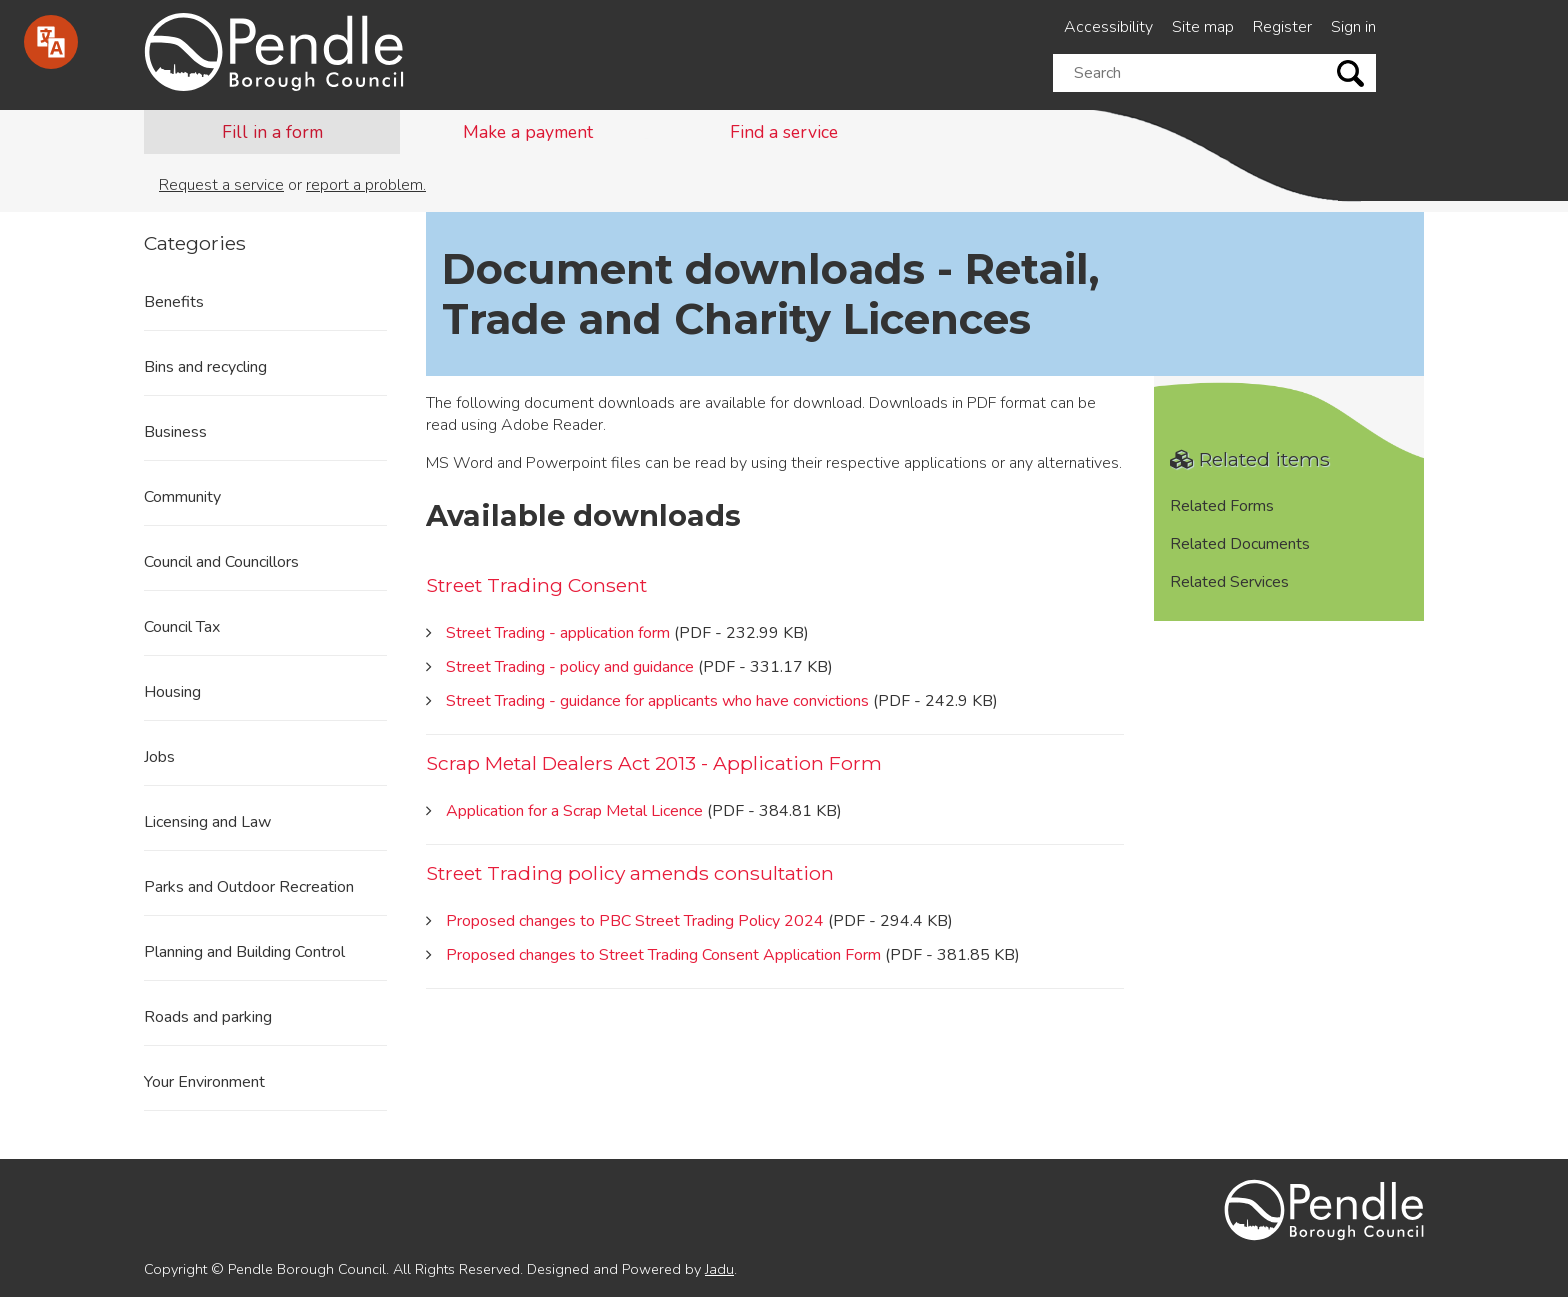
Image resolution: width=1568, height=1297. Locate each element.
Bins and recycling (205, 367)
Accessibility (1108, 27)
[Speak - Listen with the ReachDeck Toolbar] (51, 42)
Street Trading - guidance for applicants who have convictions (657, 701)
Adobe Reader (552, 425)
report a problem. (366, 185)
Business (175, 432)
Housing (172, 692)
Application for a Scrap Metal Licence (574, 811)
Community (182, 497)
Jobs (159, 757)
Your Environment (204, 1082)
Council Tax (182, 627)
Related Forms (1222, 506)
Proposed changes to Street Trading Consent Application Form (663, 955)
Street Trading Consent (536, 585)
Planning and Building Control (244, 952)
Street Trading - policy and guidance (570, 667)
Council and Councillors (221, 562)
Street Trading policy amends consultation (630, 873)
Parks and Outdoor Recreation (249, 887)
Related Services (1229, 582)
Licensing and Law (207, 822)
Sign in (1353, 27)
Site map (1203, 27)
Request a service (221, 185)
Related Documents (1240, 544)
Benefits (174, 302)
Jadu (719, 1269)
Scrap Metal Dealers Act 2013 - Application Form (654, 763)
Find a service (784, 132)
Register (1282, 27)
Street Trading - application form (558, 633)
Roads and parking (208, 1017)
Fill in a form (272, 132)
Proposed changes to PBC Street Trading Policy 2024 (635, 921)
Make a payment (528, 132)
